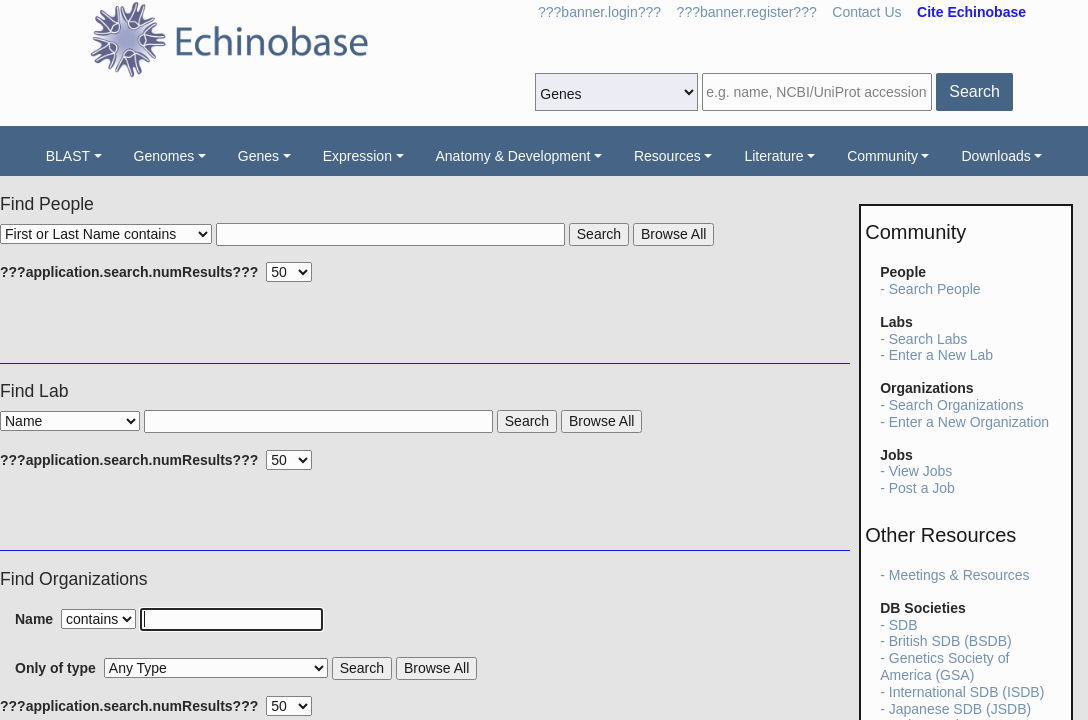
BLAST (68, 156)
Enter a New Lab (941, 355)
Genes (258, 156)
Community (882, 156)
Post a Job (922, 488)
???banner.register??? (747, 12)
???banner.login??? (599, 12)
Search (974, 91)
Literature (773, 156)
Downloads (995, 156)
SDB (903, 625)
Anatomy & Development (513, 156)
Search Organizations (956, 405)
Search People (935, 289)
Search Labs (928, 339)
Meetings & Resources (959, 575)
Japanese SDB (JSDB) (960, 709)
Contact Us (866, 12)
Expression (357, 156)
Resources (667, 156)
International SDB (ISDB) (967, 692)
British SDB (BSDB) (950, 641)
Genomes (164, 156)
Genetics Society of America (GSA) (944, 666)
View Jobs (921, 471)
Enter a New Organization (969, 422)
